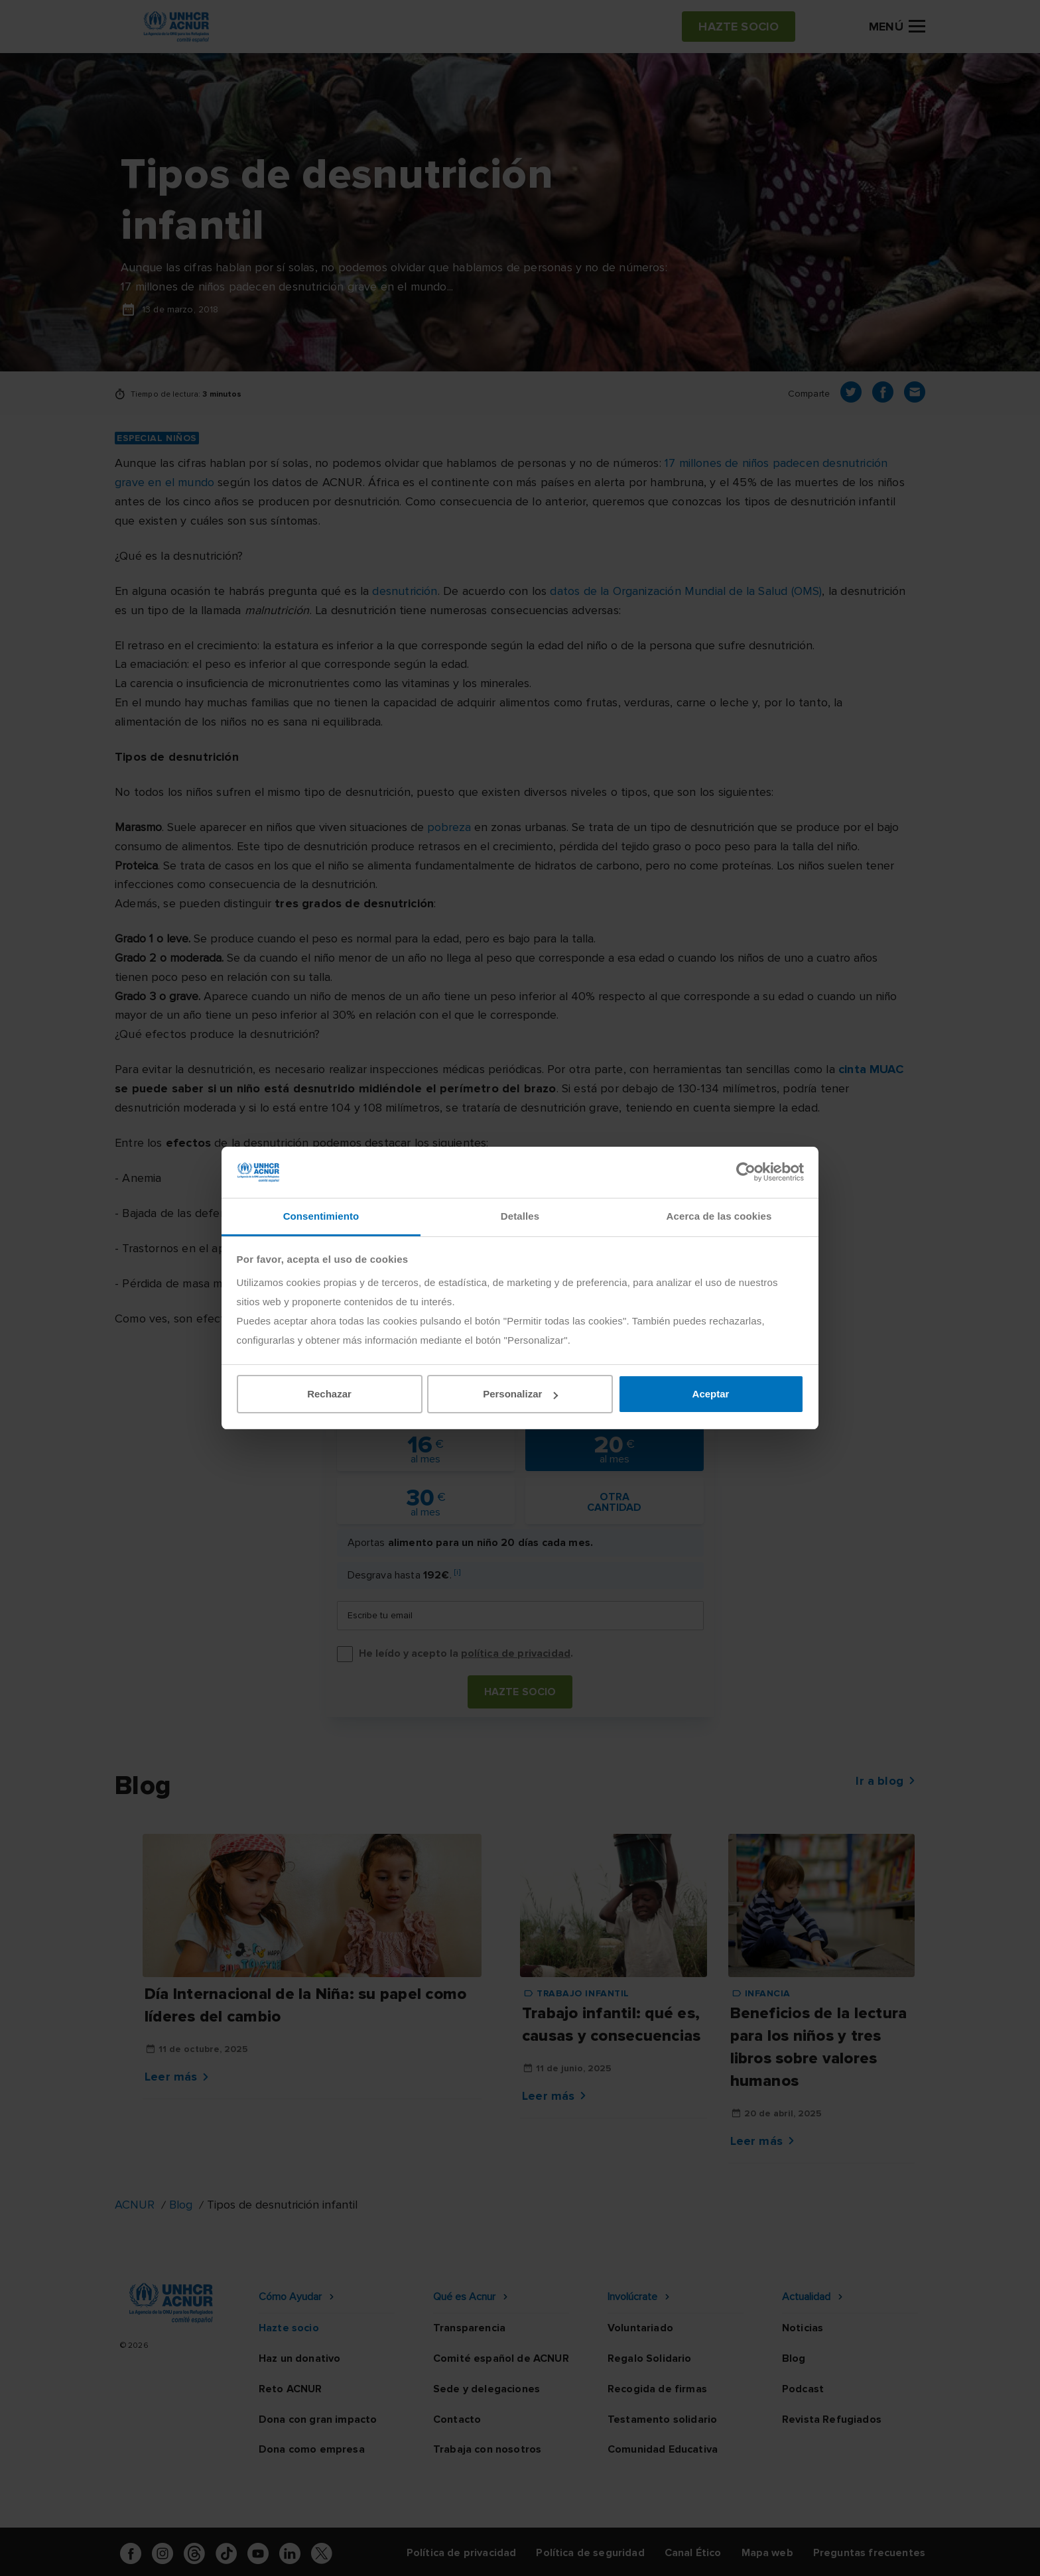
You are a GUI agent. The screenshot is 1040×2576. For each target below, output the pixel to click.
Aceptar (711, 1393)
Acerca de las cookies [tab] (719, 1216)
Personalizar (520, 1393)
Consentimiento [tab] (321, 1216)
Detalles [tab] (520, 1216)
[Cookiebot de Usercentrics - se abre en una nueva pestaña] (746, 1172)
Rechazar (329, 1393)
